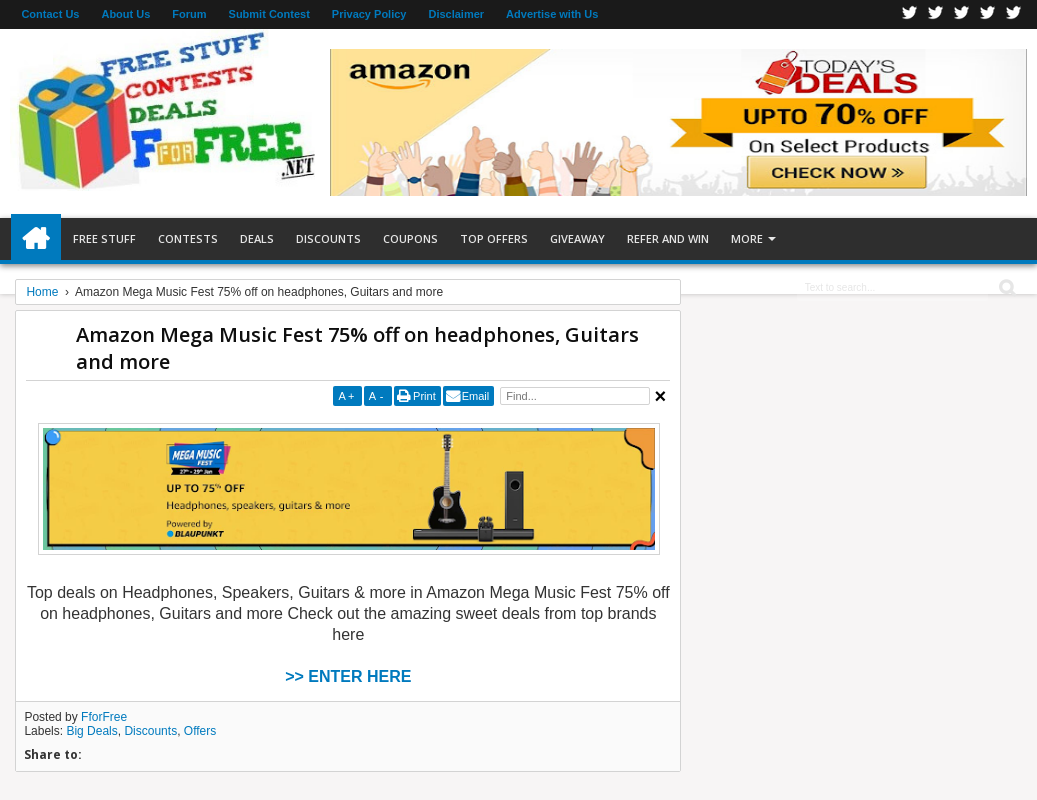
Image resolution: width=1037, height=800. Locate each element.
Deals (257, 238)
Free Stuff (104, 238)
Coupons (410, 238)
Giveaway (577, 238)
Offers (200, 731)
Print (424, 396)
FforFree (104, 717)
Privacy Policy (369, 14)
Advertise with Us (552, 14)
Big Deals (91, 731)
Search (1005, 288)
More (747, 238)
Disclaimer (456, 14)
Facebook (910, 14)
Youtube (1014, 14)
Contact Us (50, 14)
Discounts (328, 238)
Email (476, 396)
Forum (189, 14)
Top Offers (494, 238)
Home (36, 239)
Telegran (962, 14)
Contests (188, 238)
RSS (988, 14)
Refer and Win (668, 238)
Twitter (936, 14)
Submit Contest (269, 14)
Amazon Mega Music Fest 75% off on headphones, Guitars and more (357, 348)
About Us (125, 14)
